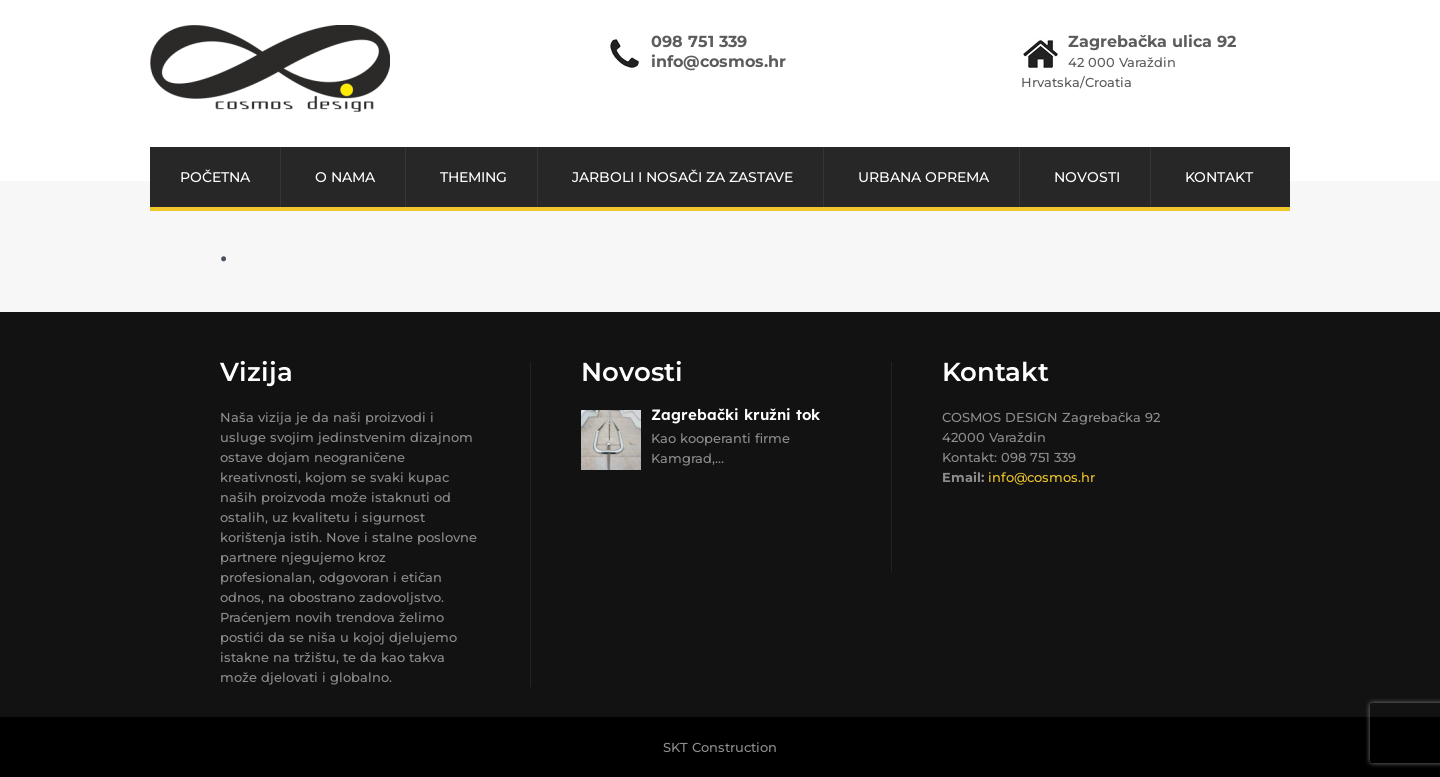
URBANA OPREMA (923, 177)
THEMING (473, 177)
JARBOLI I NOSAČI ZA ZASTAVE (682, 177)
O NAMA (345, 177)
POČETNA (215, 177)
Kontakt (1219, 177)
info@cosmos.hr (718, 61)
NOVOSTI (1087, 177)
